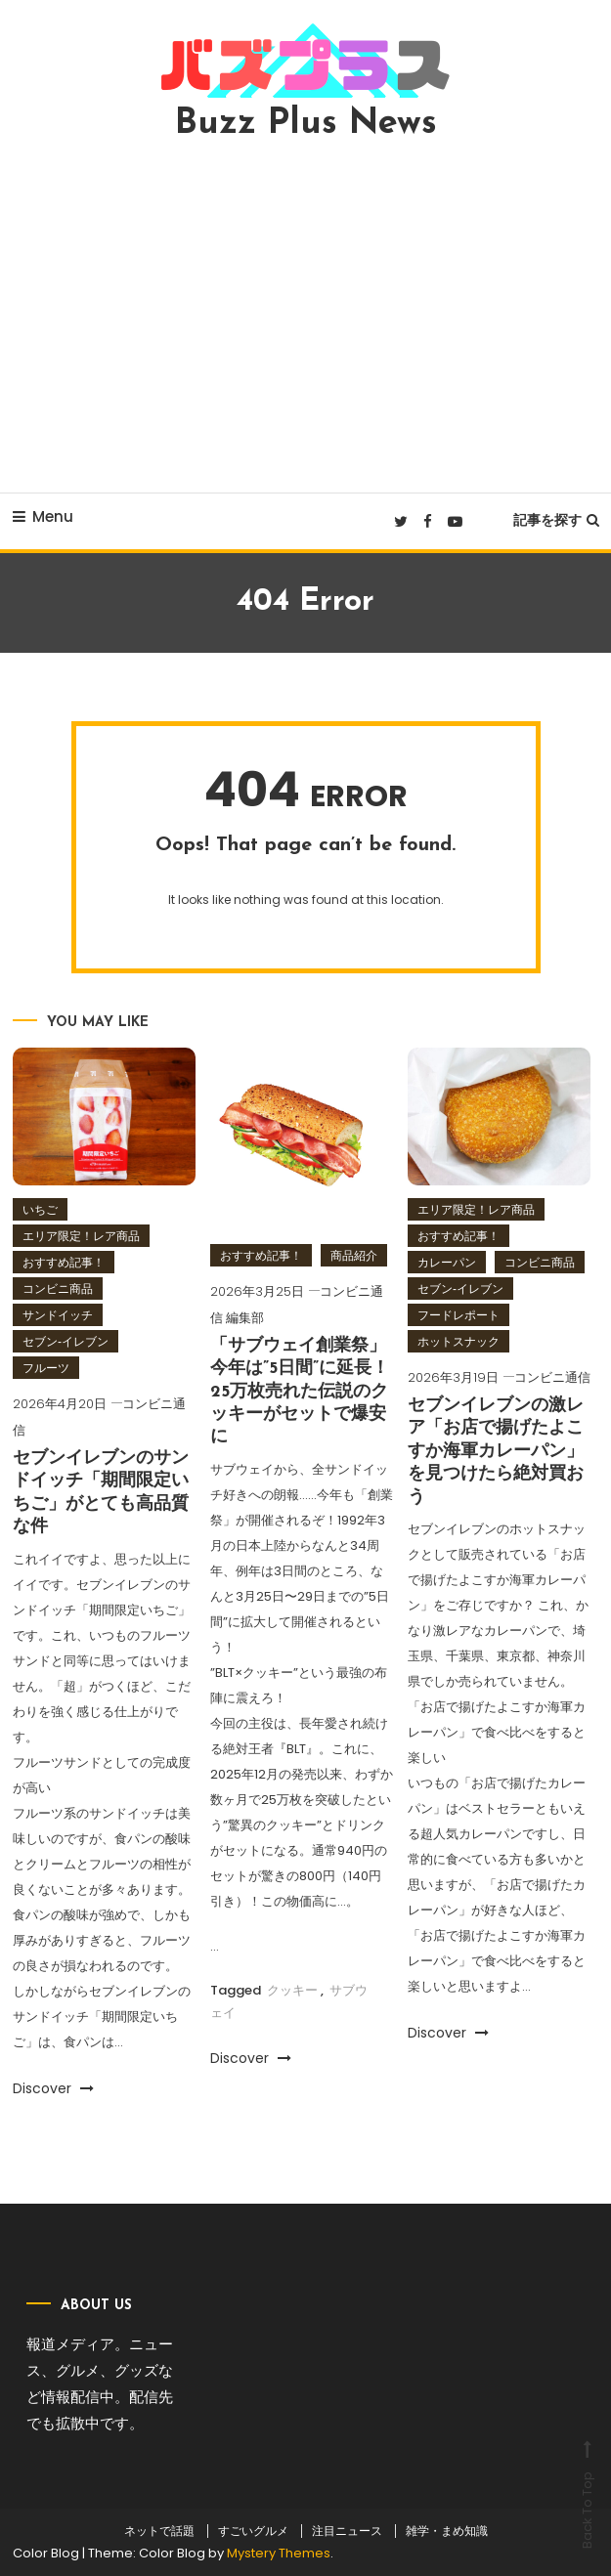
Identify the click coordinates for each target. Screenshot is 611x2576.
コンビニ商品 (57, 1288)
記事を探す (556, 520)
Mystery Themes (278, 2553)
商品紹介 (353, 1255)
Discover (53, 2088)
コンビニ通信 (552, 1377)
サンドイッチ (57, 1315)
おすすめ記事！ (63, 1262)
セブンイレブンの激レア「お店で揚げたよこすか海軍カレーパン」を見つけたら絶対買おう (496, 1451)
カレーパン (446, 1262)
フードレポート (458, 1315)
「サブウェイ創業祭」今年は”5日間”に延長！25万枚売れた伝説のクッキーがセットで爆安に (299, 1392)
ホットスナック (458, 1341)
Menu (43, 516)
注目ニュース (347, 2531)
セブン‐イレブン (65, 1341)
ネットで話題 (159, 2531)
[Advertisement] (305, 316)
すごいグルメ (253, 2531)
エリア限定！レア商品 (81, 1235)
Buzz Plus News (306, 124)
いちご (40, 1209)
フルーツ (45, 1367)
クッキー (292, 1990)
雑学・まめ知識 (447, 2531)
